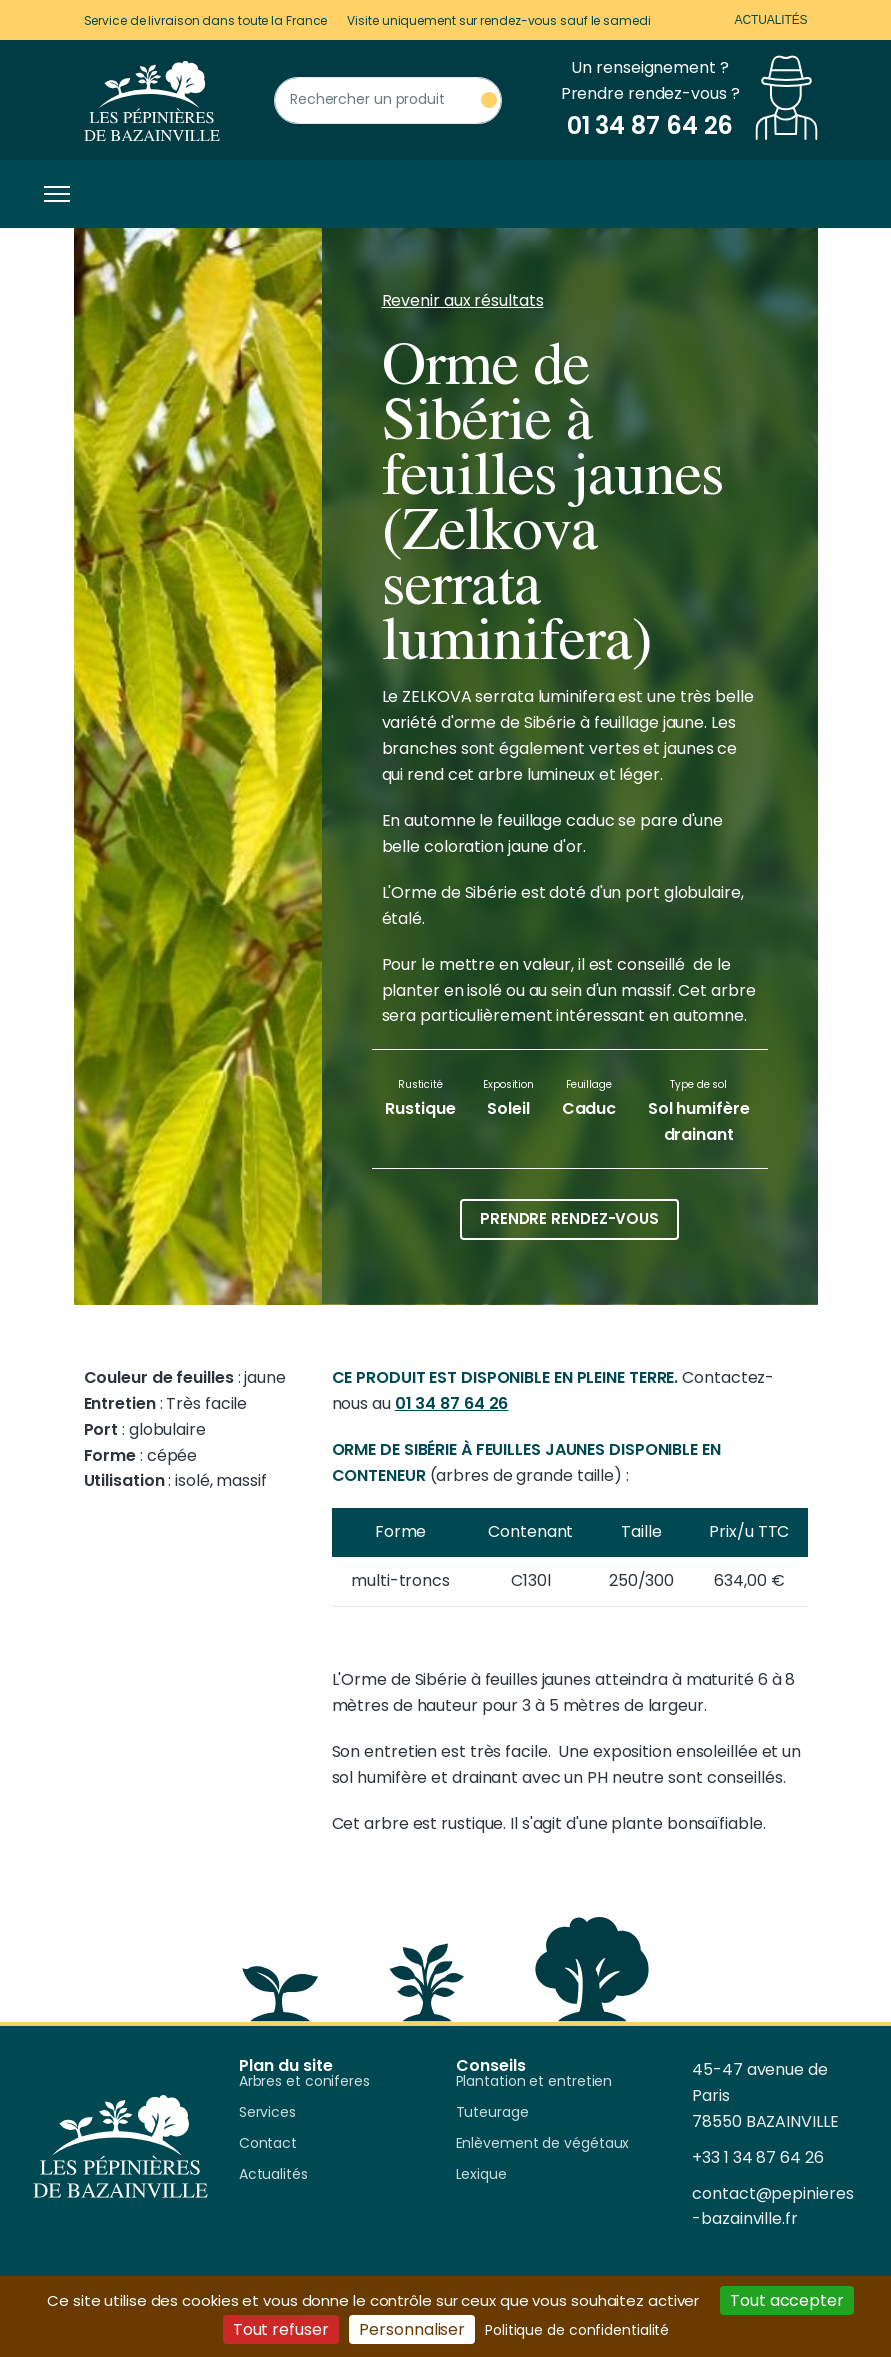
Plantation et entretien (534, 2082)
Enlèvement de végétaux (543, 2144)
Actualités (770, 20)
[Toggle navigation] (52, 194)
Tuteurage (492, 2113)
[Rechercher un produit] (388, 100)
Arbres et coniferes (304, 2082)
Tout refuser (281, 2329)
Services (267, 2113)
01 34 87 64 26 (452, 1403)
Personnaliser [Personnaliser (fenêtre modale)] (412, 2329)
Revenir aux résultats (463, 300)
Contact (268, 2144)
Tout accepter (787, 2300)
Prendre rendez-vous (569, 1218)
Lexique (481, 2175)
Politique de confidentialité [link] (577, 2330)
